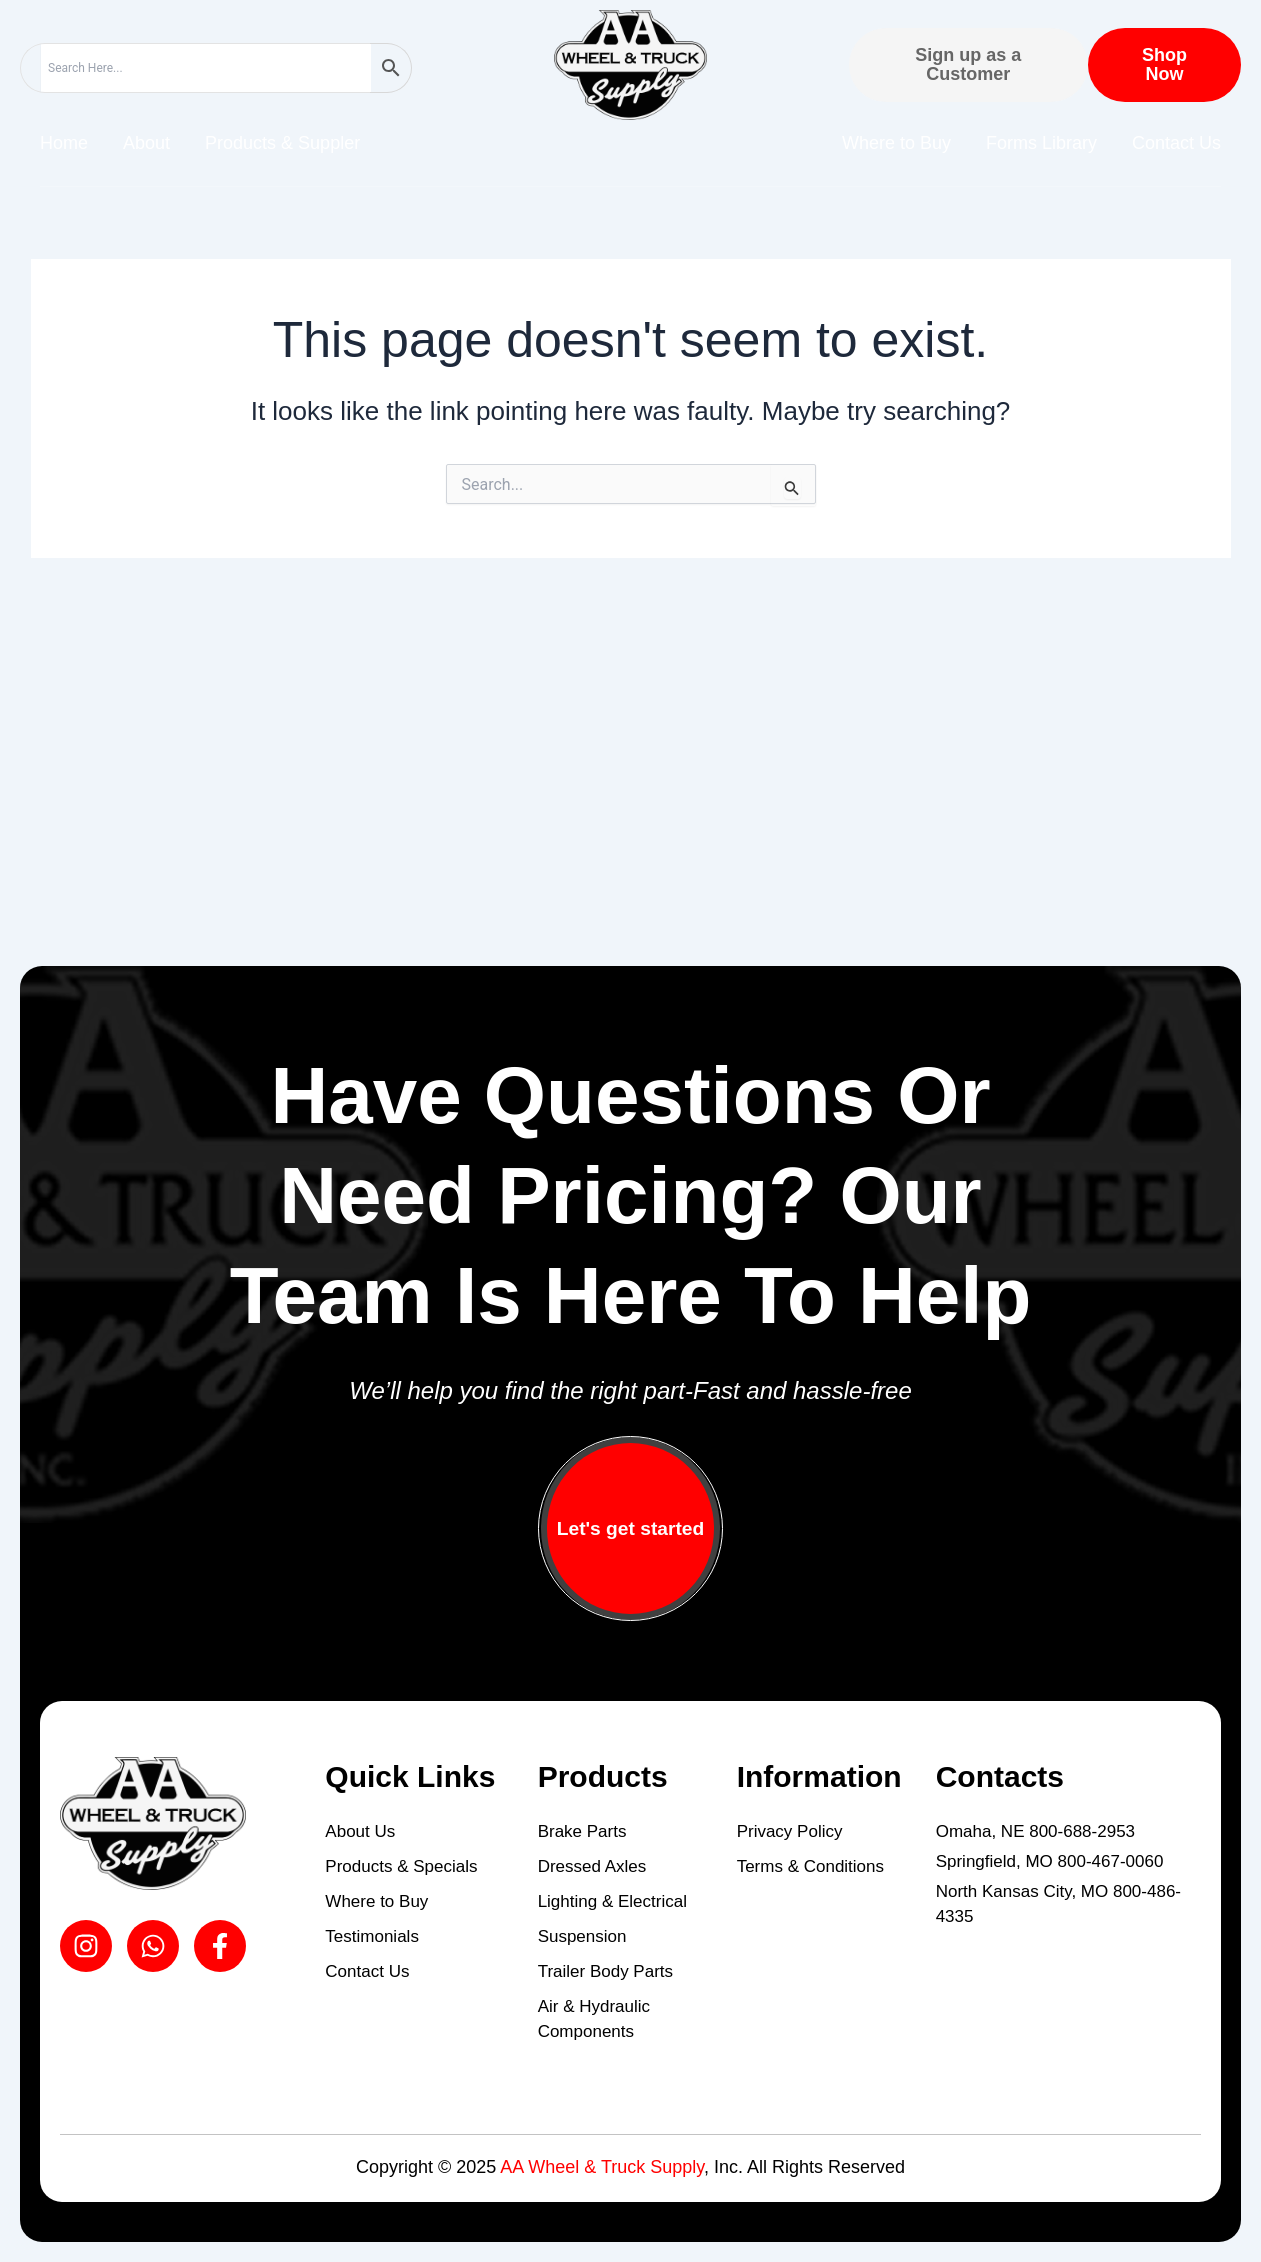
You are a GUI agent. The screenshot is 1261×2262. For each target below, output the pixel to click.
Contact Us (1176, 143)
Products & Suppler (282, 143)
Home (64, 143)
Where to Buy (896, 143)
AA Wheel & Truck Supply (602, 2167)
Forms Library (1041, 143)
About (146, 143)
